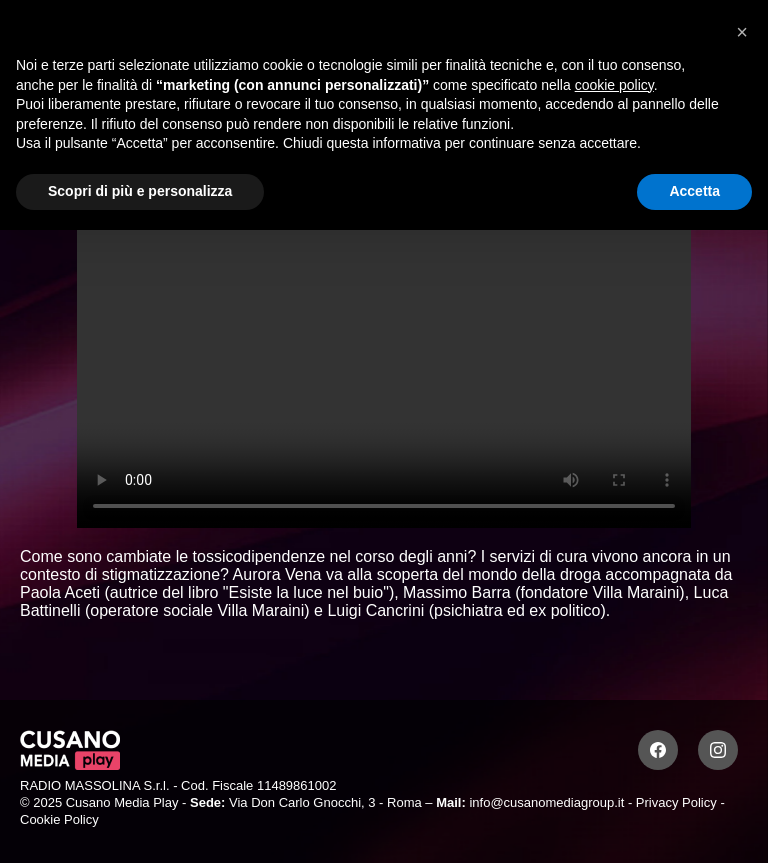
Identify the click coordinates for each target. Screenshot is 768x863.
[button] (742, 32)
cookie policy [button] (614, 85)
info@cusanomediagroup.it (546, 802)
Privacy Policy (676, 802)
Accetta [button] (694, 191)
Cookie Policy (59, 819)
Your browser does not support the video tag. (384, 355)
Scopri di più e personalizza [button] (140, 191)
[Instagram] (718, 750)
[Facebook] (658, 750)
